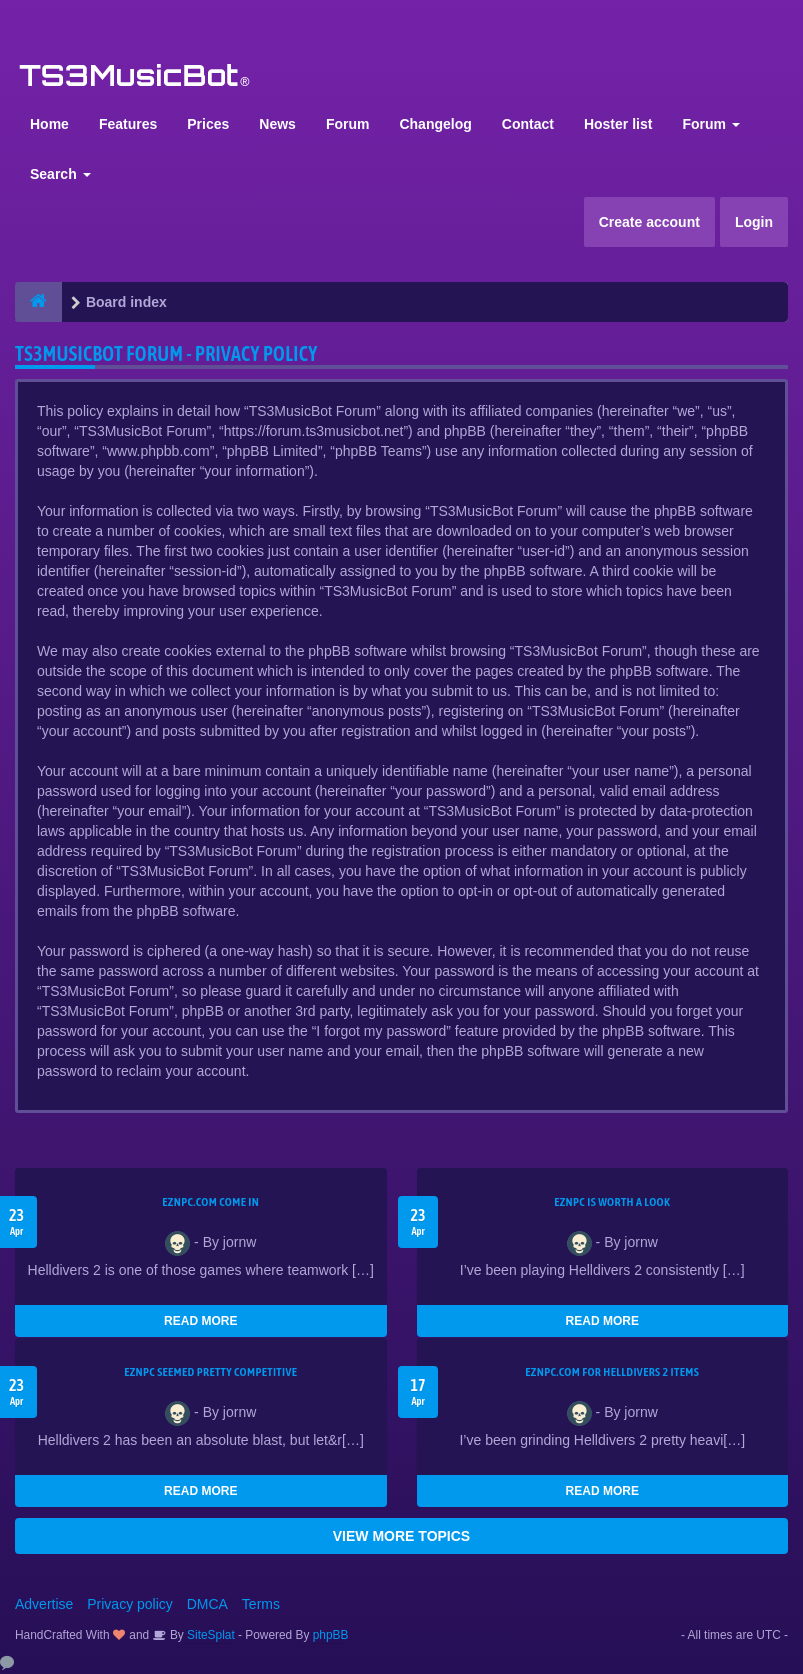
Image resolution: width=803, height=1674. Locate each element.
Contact (528, 124)
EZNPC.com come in (210, 1202)
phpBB (331, 1635)
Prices (208, 124)
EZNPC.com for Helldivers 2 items (612, 1372)
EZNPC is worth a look (612, 1202)
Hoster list (618, 124)
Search (60, 174)
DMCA (207, 1604)
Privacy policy (130, 1604)
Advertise (44, 1604)
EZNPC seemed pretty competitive (210, 1372)
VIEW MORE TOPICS (401, 1536)
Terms (261, 1604)
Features (128, 124)
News (277, 124)
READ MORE (200, 1321)
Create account (649, 222)
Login (754, 222)
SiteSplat (209, 1635)
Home (49, 124)
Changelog (435, 124)
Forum (348, 124)
